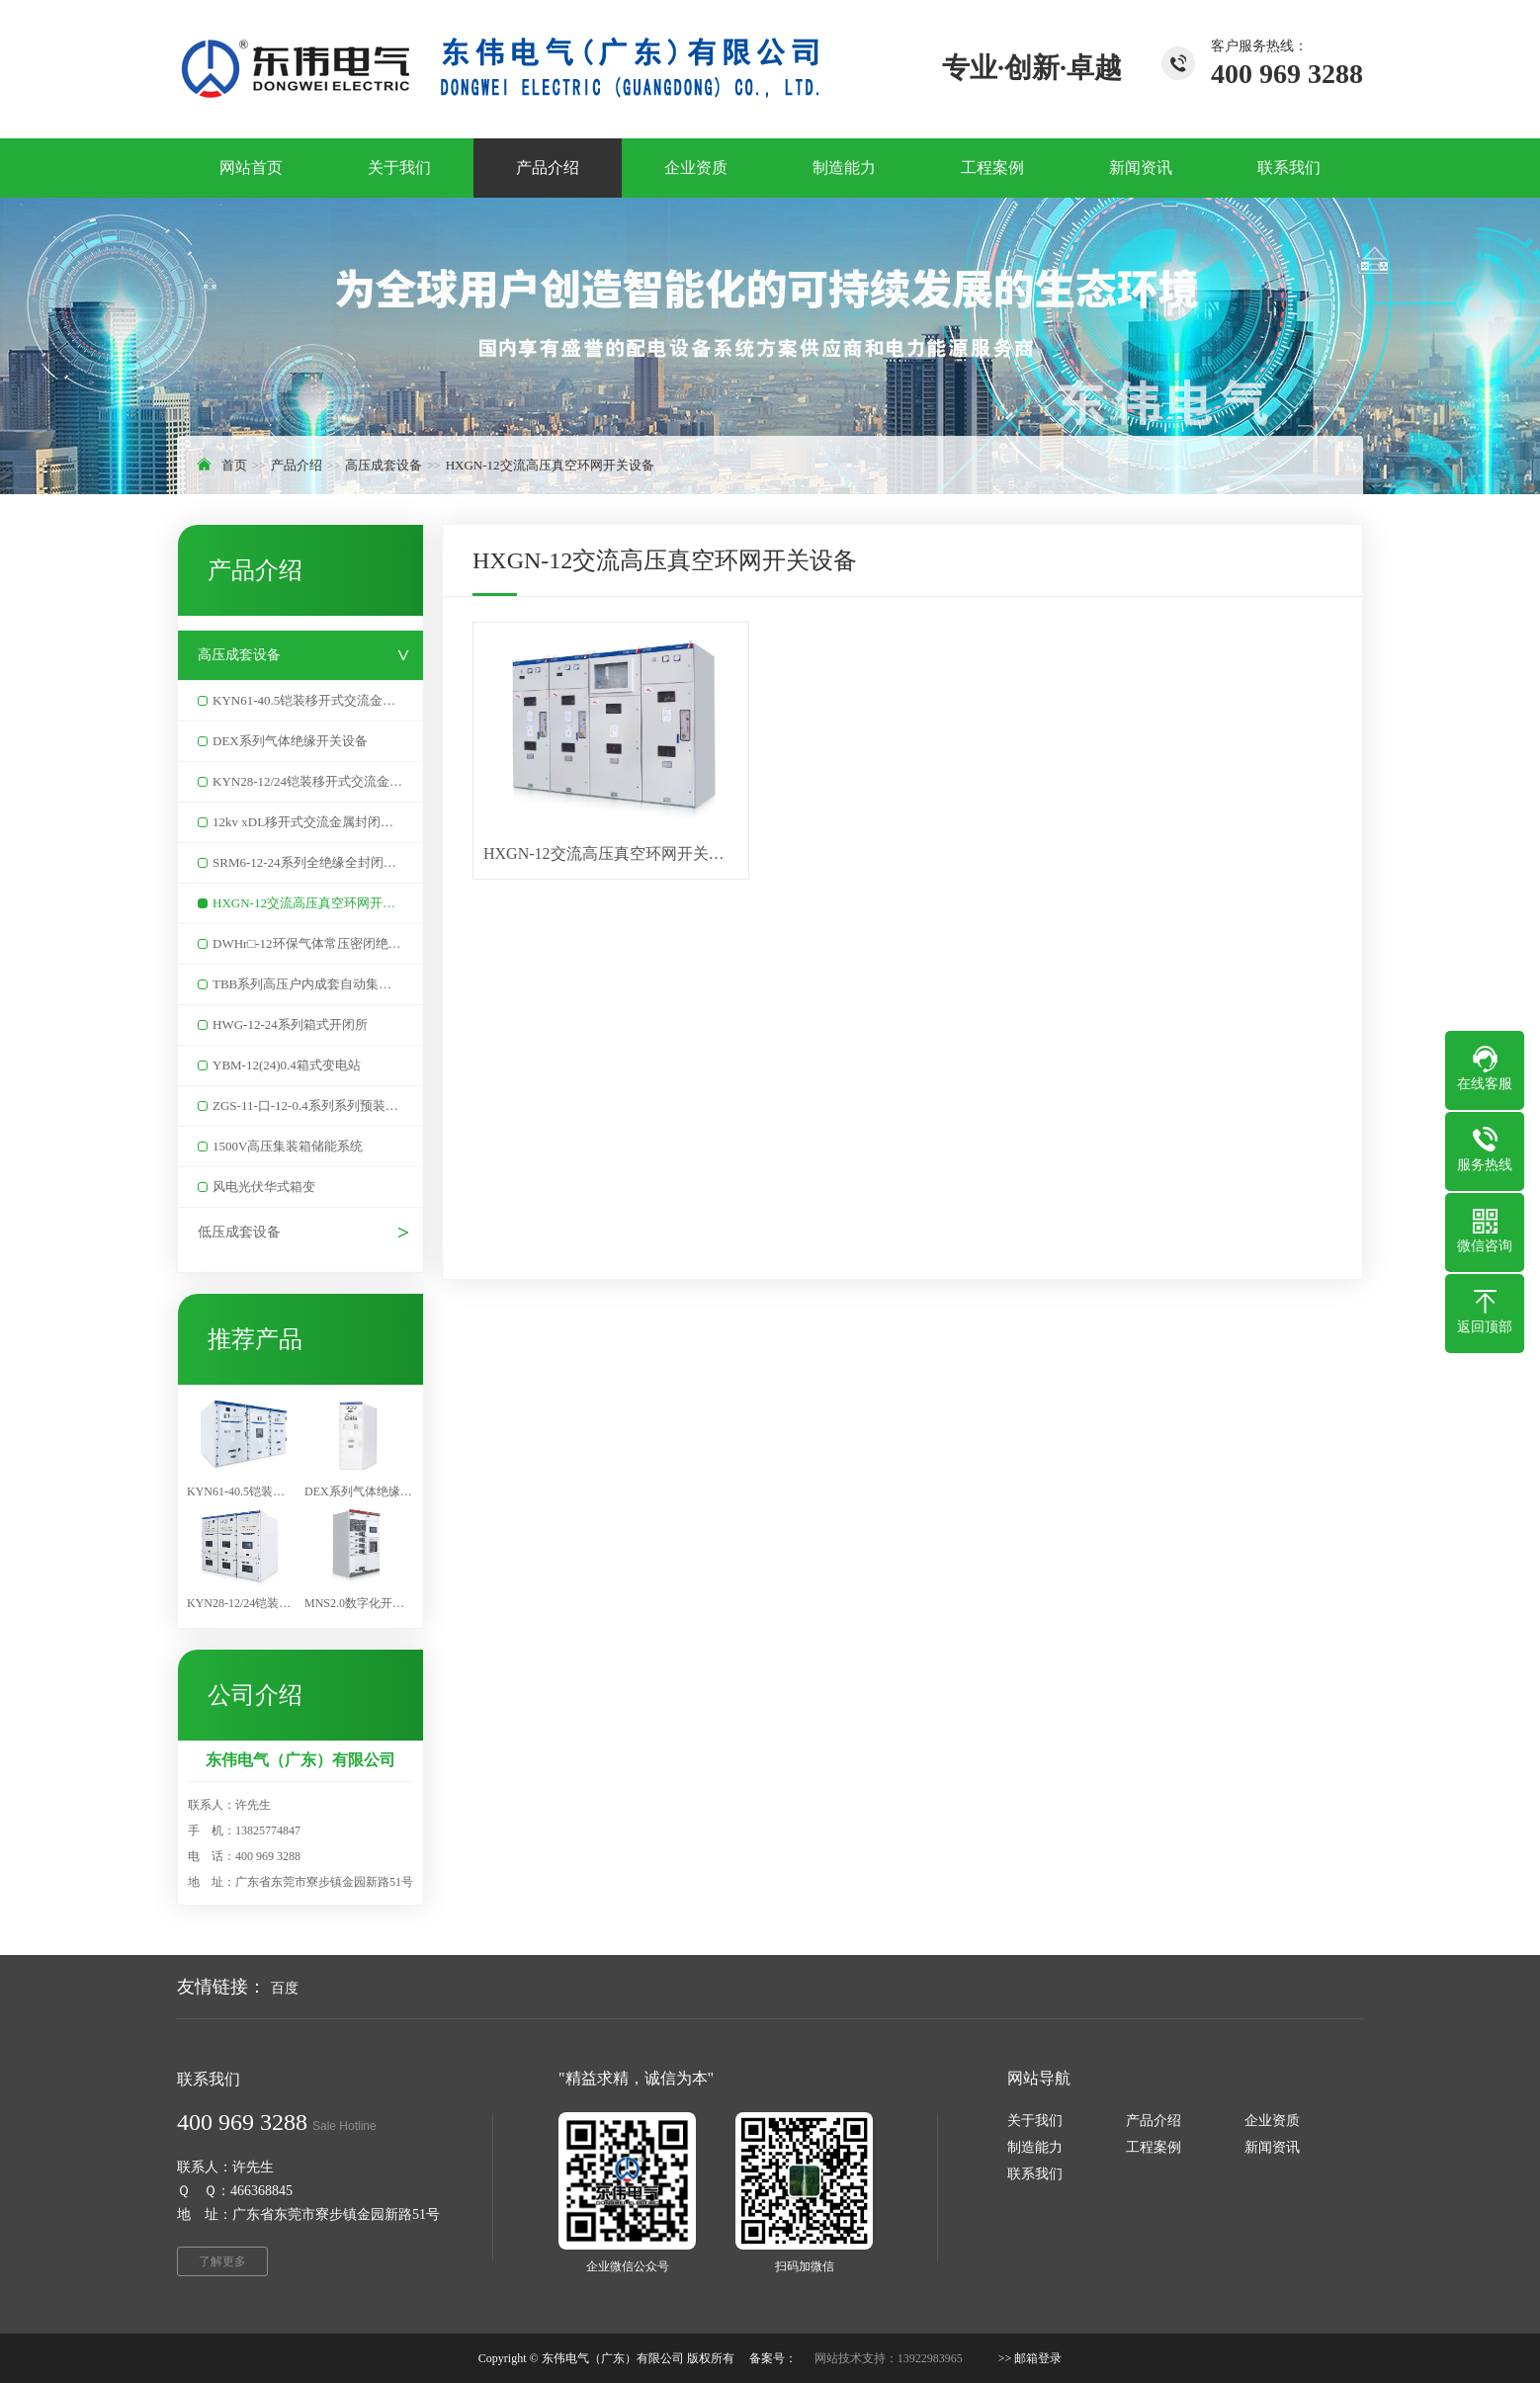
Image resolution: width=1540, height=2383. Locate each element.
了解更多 (222, 2261)
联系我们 (1035, 2174)
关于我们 (1035, 2120)
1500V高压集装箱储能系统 (288, 1146)
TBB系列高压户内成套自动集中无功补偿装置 (318, 984)
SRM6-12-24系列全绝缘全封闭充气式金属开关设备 (318, 862)
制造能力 (1035, 2147)
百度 (285, 1988)
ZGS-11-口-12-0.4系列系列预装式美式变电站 (318, 1105)
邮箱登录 (1038, 2358)
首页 (234, 465)
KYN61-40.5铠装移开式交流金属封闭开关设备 (318, 700)
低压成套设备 (239, 1232)
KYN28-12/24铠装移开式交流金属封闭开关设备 (318, 781)
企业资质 (1272, 2120)
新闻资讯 (1272, 2147)
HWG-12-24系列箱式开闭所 (290, 1024)
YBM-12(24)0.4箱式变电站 (287, 1065)
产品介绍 (296, 465)
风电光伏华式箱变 (264, 1186)
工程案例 (1153, 2147)
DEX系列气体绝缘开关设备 (290, 740)
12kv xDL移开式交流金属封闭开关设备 (318, 821)
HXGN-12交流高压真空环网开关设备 (550, 465)
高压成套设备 (383, 465)
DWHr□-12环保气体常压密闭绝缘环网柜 (318, 943)
